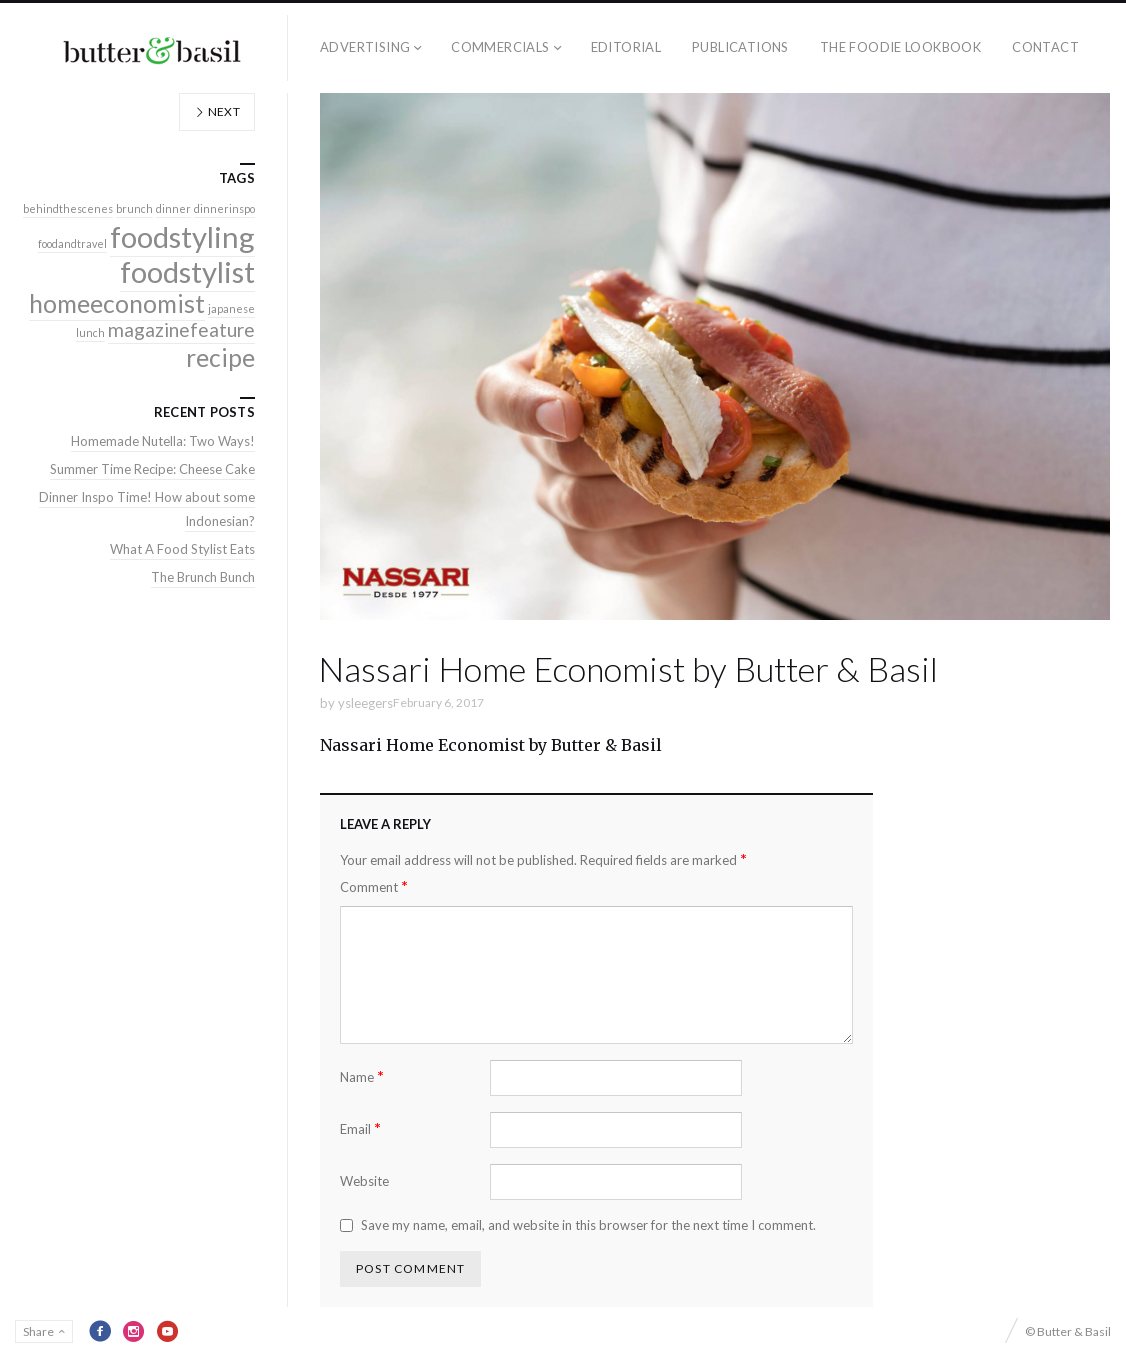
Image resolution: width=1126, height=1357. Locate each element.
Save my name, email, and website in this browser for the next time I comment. (588, 1225)
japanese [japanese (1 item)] (231, 308)
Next (217, 111)
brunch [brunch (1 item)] (134, 208)
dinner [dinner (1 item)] (173, 208)
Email (360, 1128)
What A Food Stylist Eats (182, 549)
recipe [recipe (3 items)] (220, 357)
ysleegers (365, 703)
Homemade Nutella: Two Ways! (163, 441)
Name (362, 1076)
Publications (740, 47)
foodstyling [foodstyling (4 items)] (182, 236)
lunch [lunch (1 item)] (90, 332)
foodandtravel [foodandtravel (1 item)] (72, 243)
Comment (374, 886)
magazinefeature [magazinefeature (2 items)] (181, 329)
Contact (1045, 47)
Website (364, 1181)
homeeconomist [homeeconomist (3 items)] (117, 303)
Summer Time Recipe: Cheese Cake (152, 469)
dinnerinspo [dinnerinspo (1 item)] (224, 208)
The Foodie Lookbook (900, 47)
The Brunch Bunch (203, 577)
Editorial (626, 47)
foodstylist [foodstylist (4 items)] (187, 271)
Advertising (365, 47)
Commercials (500, 47)
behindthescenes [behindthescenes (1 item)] (68, 208)
